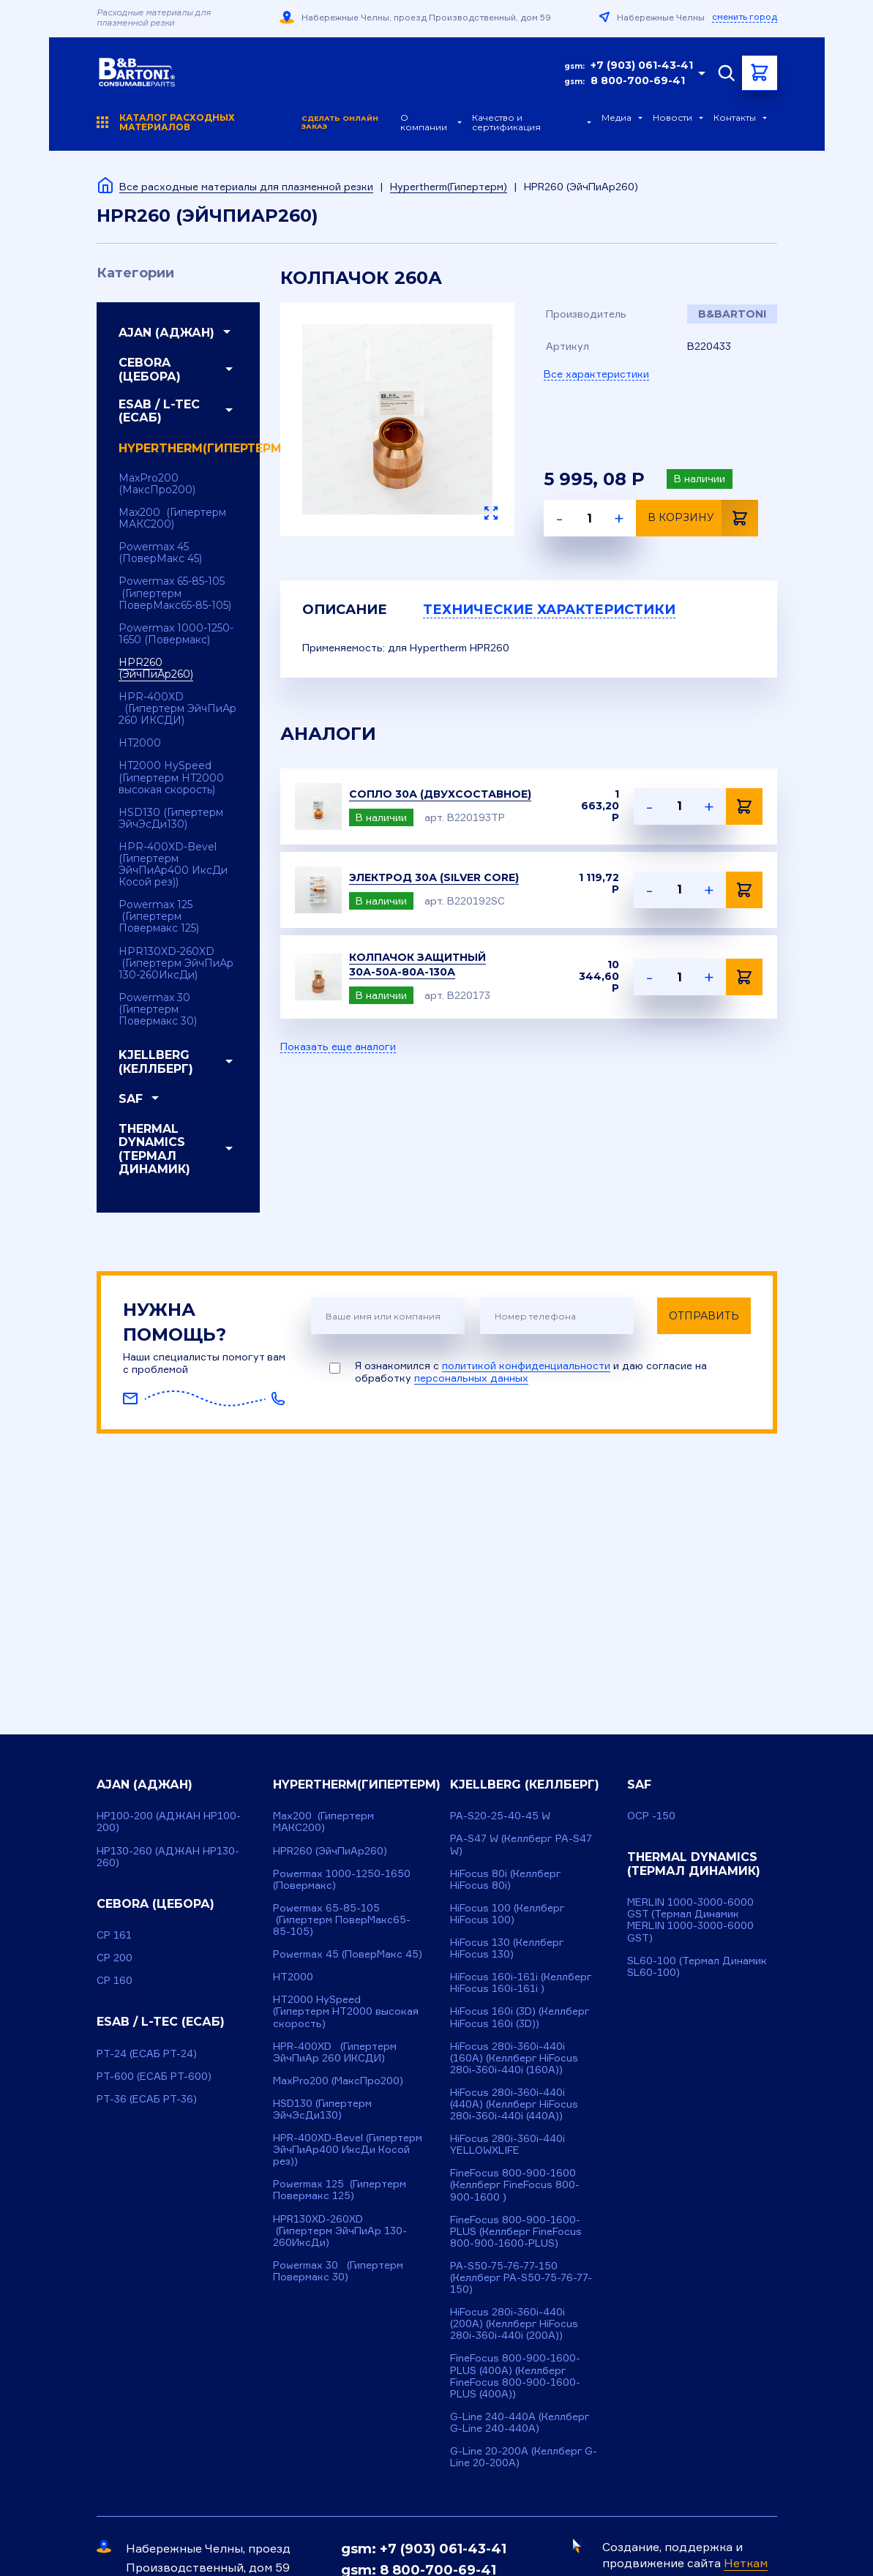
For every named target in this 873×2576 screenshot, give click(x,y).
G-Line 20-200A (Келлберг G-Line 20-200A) (523, 2456)
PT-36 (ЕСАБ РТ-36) (147, 2098)
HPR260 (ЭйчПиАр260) (156, 668)
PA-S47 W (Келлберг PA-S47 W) (521, 1844)
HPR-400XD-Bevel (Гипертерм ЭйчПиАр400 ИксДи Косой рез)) (173, 864)
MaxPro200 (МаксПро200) (157, 483)
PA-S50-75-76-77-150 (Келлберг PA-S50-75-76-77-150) (521, 2277)
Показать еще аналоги (338, 1046)
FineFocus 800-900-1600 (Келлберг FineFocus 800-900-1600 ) (515, 2184)
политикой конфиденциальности (526, 1365)
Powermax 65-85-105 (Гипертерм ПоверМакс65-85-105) (175, 592)
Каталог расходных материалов (249, 123)
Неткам (746, 2563)
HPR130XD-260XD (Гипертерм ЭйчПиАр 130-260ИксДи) (176, 963)
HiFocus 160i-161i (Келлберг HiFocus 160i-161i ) (521, 1982)
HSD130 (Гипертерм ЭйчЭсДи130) (171, 818)
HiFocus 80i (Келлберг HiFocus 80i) (505, 1879)
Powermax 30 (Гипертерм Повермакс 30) (158, 1009)
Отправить (704, 1315)
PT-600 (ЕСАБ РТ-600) (154, 2076)
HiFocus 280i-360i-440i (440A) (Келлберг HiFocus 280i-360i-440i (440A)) (514, 2104)
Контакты (734, 118)
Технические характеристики (549, 610)
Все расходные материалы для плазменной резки (246, 186)
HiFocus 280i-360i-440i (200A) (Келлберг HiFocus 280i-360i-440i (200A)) (514, 2323)
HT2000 (140, 742)
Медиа (617, 118)
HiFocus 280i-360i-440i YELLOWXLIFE (507, 2144)
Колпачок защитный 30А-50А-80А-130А (417, 964)
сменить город (744, 17)
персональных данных (471, 1377)
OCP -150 (651, 1815)
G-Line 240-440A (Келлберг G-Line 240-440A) (520, 2422)
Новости (672, 118)
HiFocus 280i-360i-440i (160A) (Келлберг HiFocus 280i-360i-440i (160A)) (514, 2057)
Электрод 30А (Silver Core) (434, 877)
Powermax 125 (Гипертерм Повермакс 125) (159, 916)
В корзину (703, 518)
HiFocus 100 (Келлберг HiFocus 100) (507, 1913)
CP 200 (114, 1957)
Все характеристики (596, 373)
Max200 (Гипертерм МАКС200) (172, 518)
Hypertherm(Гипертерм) (448, 186)
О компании (423, 123)
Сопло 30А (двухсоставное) (440, 794)
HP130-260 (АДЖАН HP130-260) (168, 1856)
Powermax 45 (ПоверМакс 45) (160, 552)
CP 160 (114, 1980)
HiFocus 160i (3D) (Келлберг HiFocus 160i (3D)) (520, 2016)
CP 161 (114, 1934)
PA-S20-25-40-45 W (500, 1815)
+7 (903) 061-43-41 (642, 65)
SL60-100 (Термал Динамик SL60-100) (697, 1966)
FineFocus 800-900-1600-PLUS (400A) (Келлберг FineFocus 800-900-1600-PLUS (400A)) (515, 2375)
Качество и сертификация (506, 123)
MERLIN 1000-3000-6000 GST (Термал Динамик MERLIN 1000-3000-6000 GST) (690, 1919)
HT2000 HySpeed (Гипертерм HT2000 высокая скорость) (171, 777)
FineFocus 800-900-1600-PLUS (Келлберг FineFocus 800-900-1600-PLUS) (516, 2231)
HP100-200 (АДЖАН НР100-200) (169, 1821)
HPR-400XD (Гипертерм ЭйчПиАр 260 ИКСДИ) (177, 708)
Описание (344, 610)
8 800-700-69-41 (638, 80)
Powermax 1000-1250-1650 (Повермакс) (176, 633)
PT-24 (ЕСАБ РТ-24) (147, 2053)
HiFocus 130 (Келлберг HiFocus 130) (507, 1948)
